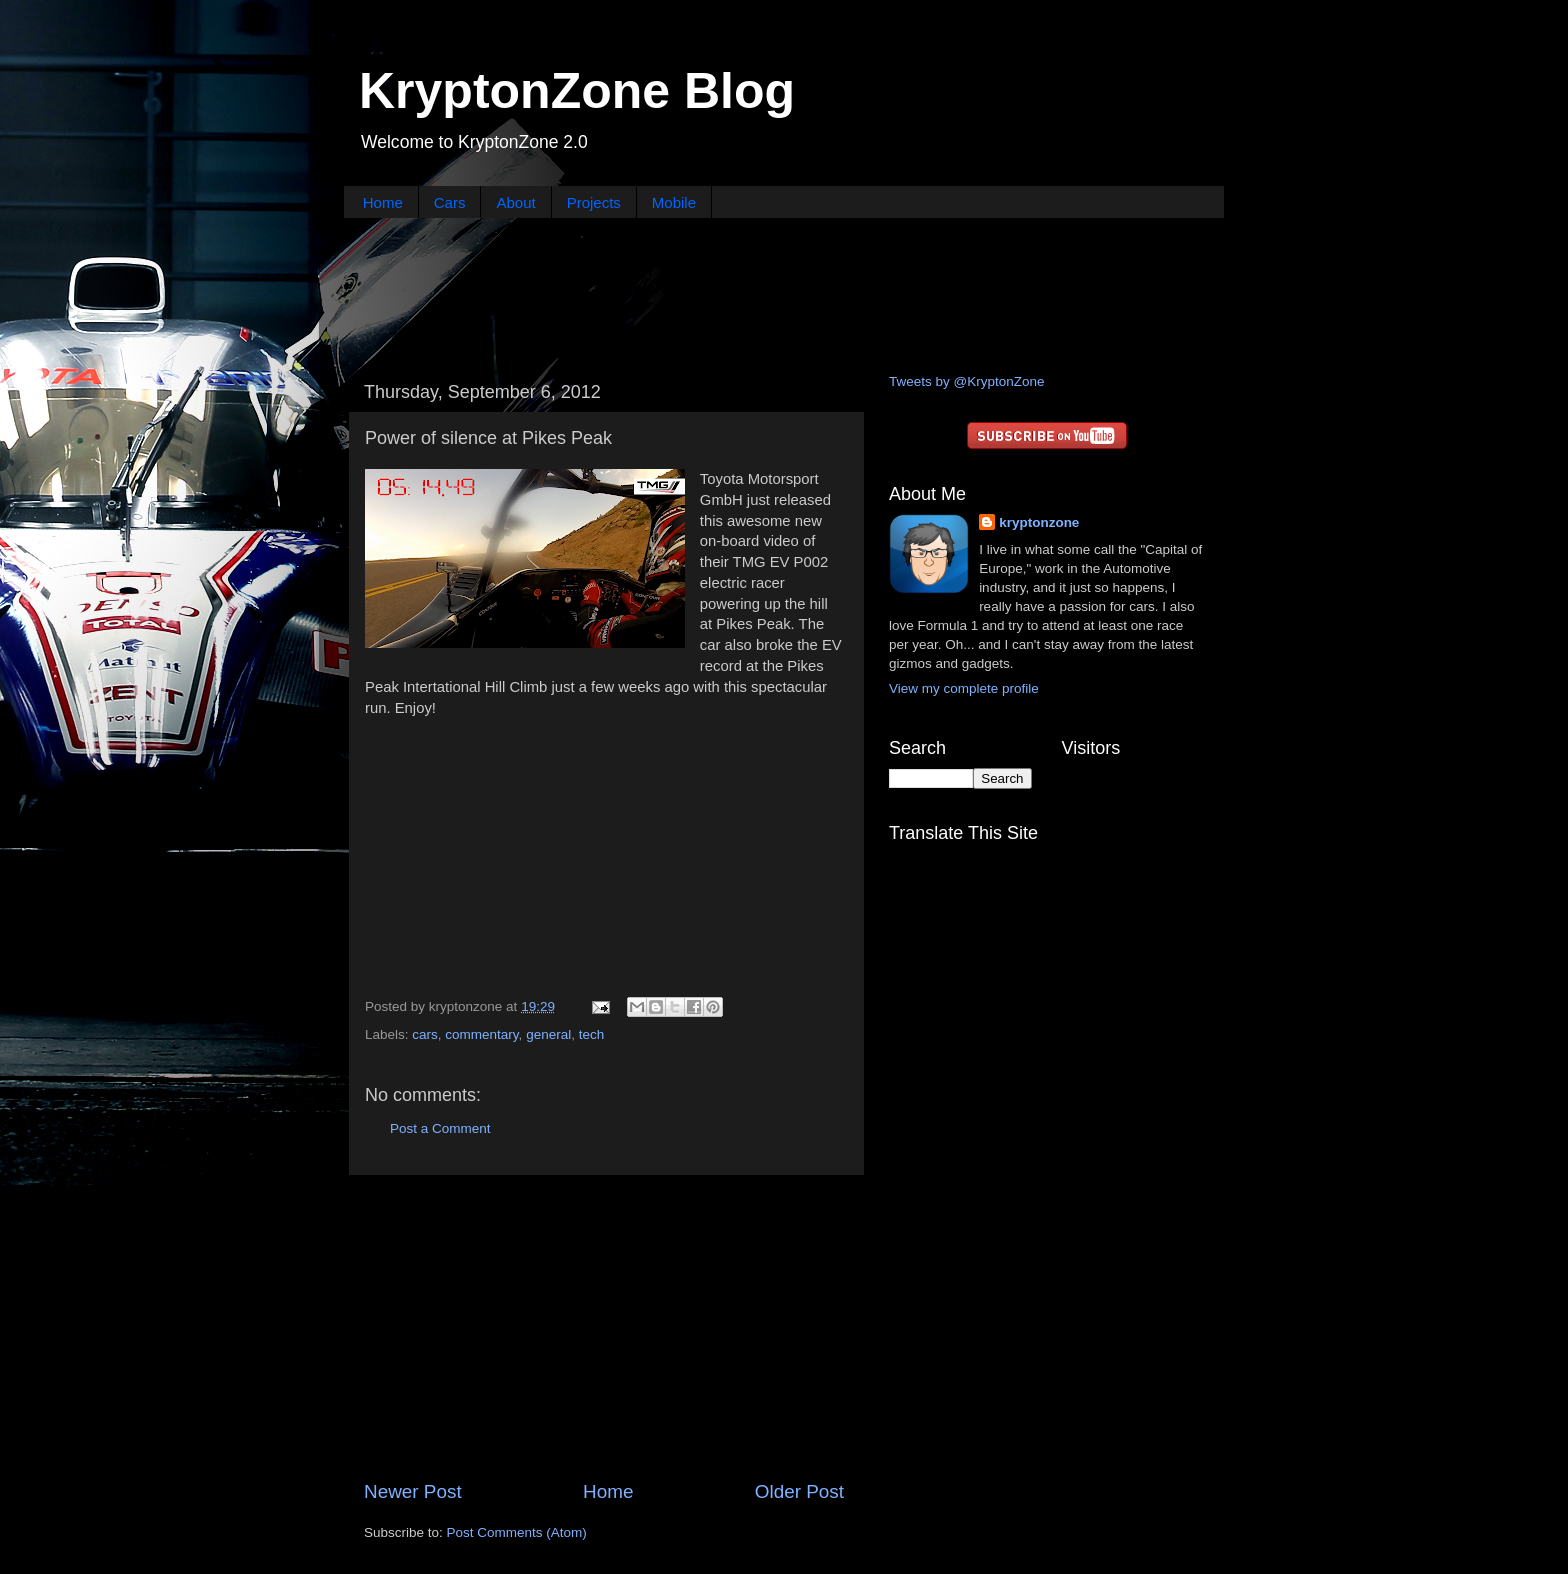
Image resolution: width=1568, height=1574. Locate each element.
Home (383, 202)
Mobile (674, 202)
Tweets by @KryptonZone (967, 381)
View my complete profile (964, 688)
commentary (481, 1034)
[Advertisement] (784, 293)
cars (425, 1034)
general (548, 1034)
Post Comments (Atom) (517, 1532)
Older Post (799, 1491)
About (515, 202)
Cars (450, 202)
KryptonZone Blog (577, 91)
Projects (594, 202)
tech (592, 1034)
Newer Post (413, 1491)
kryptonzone (1039, 522)
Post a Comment (440, 1128)
